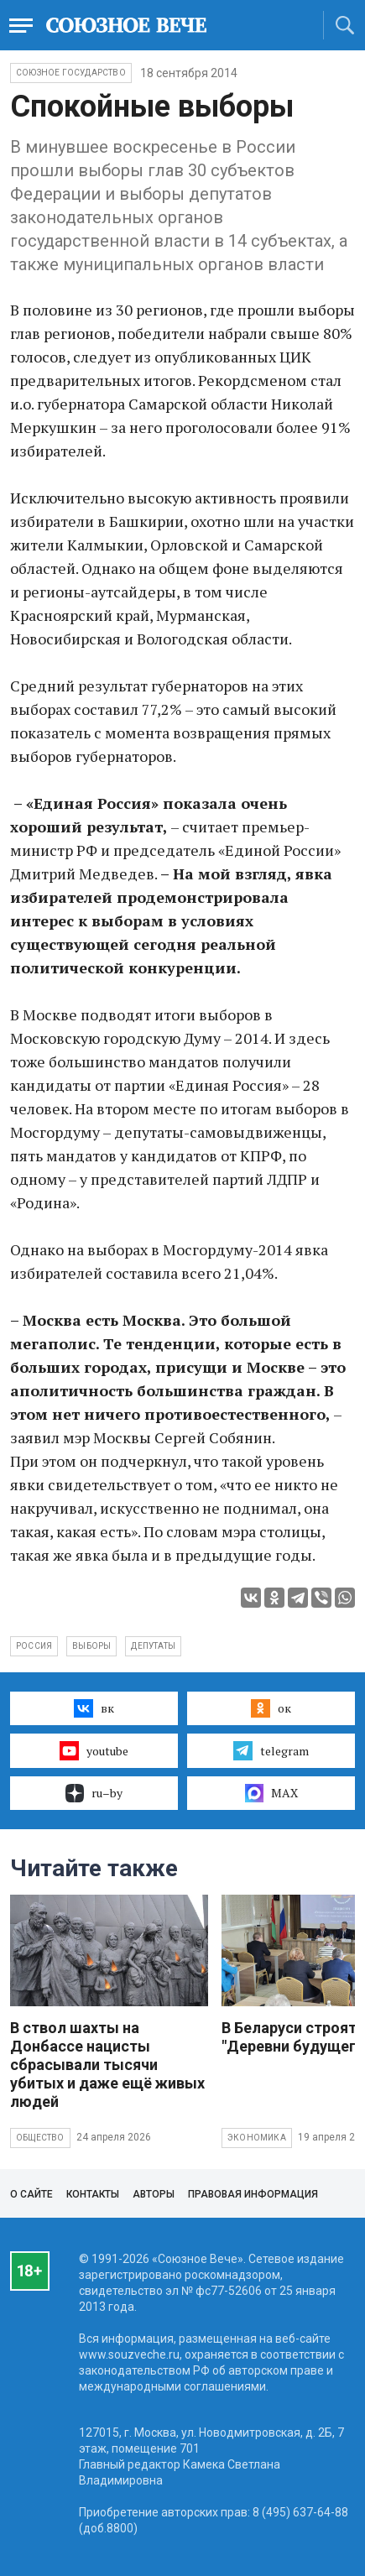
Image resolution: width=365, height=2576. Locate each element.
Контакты (92, 2194)
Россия (34, 1645)
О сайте (31, 2194)
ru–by (94, 1793)
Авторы (154, 2194)
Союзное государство (71, 72)
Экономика (256, 2137)
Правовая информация (253, 2194)
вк (93, 1708)
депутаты (153, 1645)
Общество (40, 2137)
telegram (270, 1750)
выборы (91, 1645)
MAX (271, 1793)
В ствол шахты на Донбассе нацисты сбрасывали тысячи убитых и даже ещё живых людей (107, 2064)
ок (270, 1708)
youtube (94, 1750)
